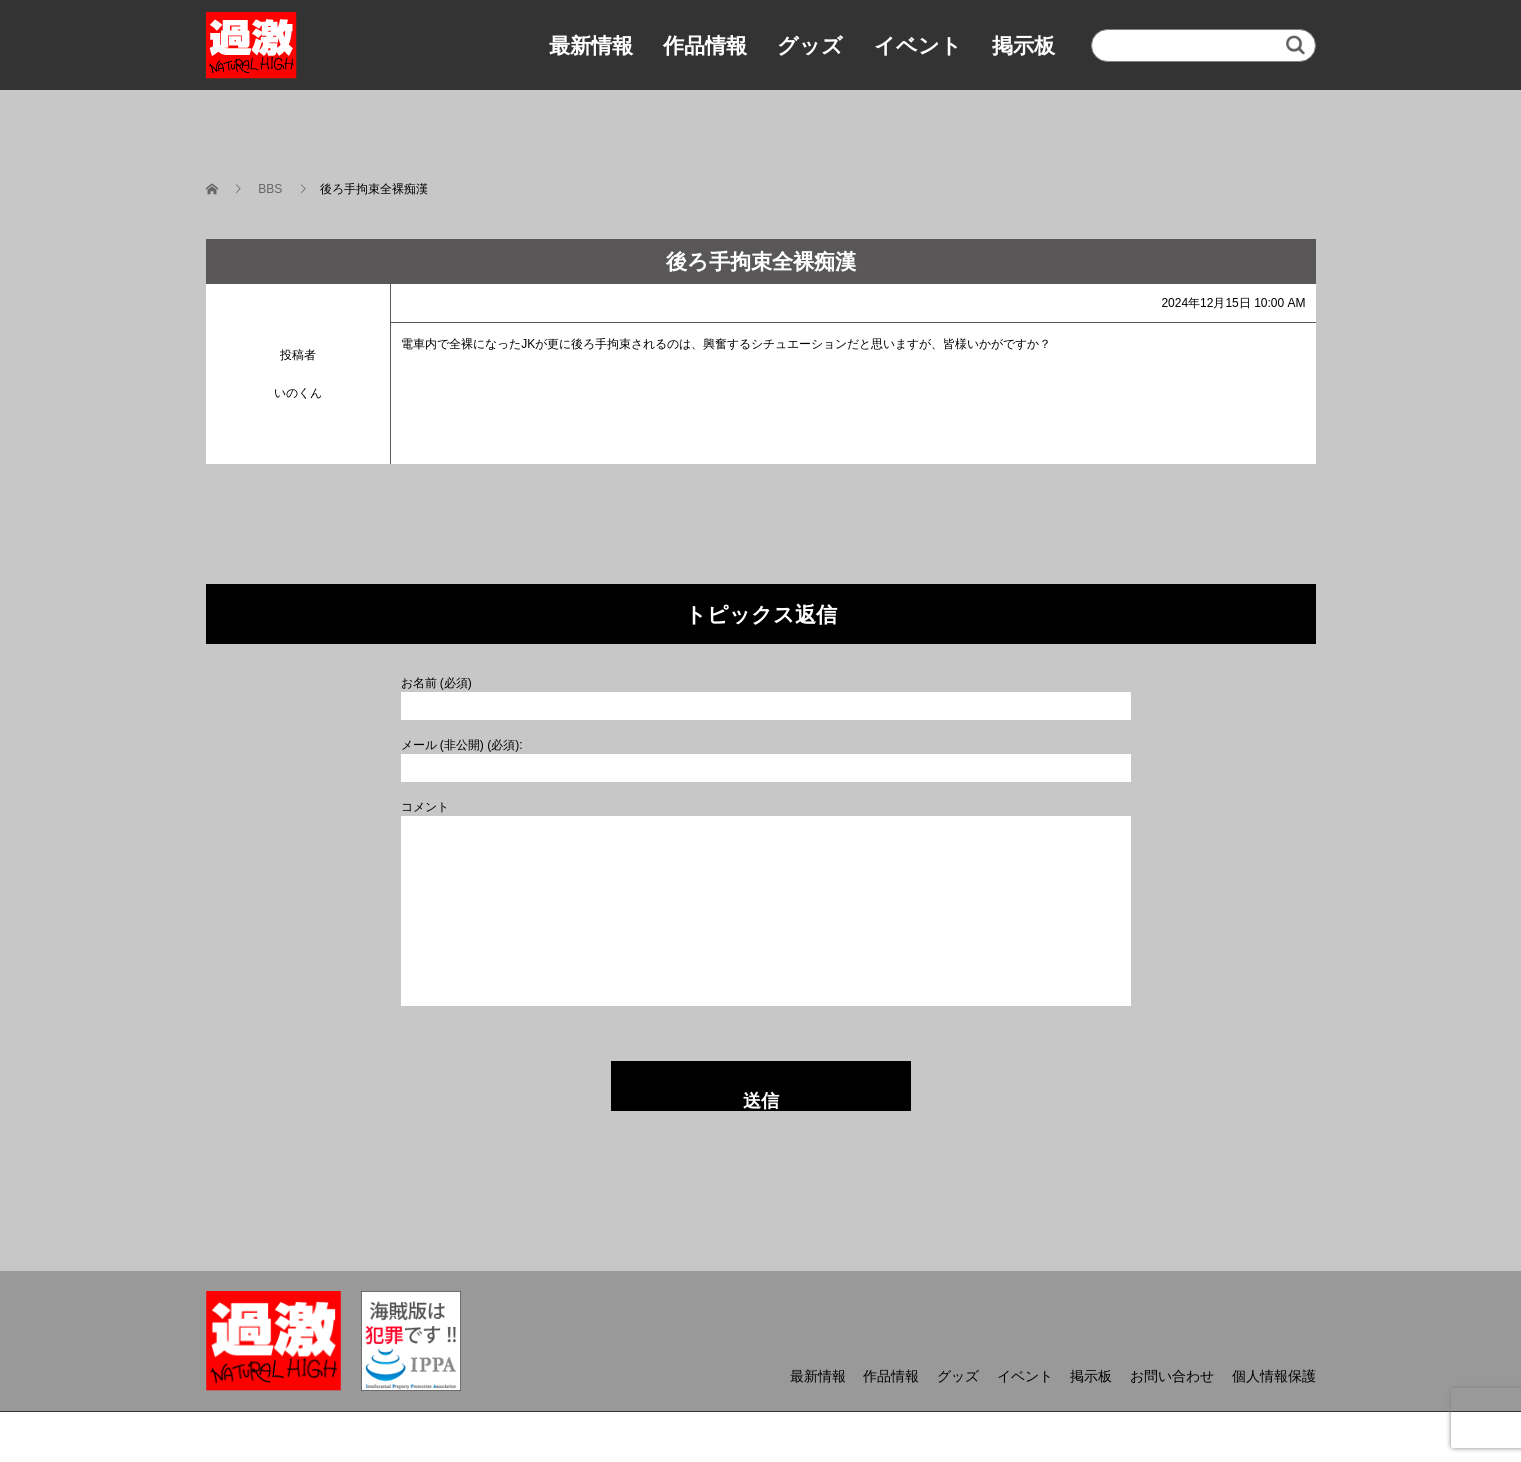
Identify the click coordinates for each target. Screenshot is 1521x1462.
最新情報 (591, 45)
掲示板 (1023, 45)
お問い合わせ (1172, 1376)
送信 (761, 1101)
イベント (918, 45)
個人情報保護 (1274, 1376)
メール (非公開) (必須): (462, 745)
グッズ (810, 45)
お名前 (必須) (436, 683)
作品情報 (705, 45)
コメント (425, 807)
